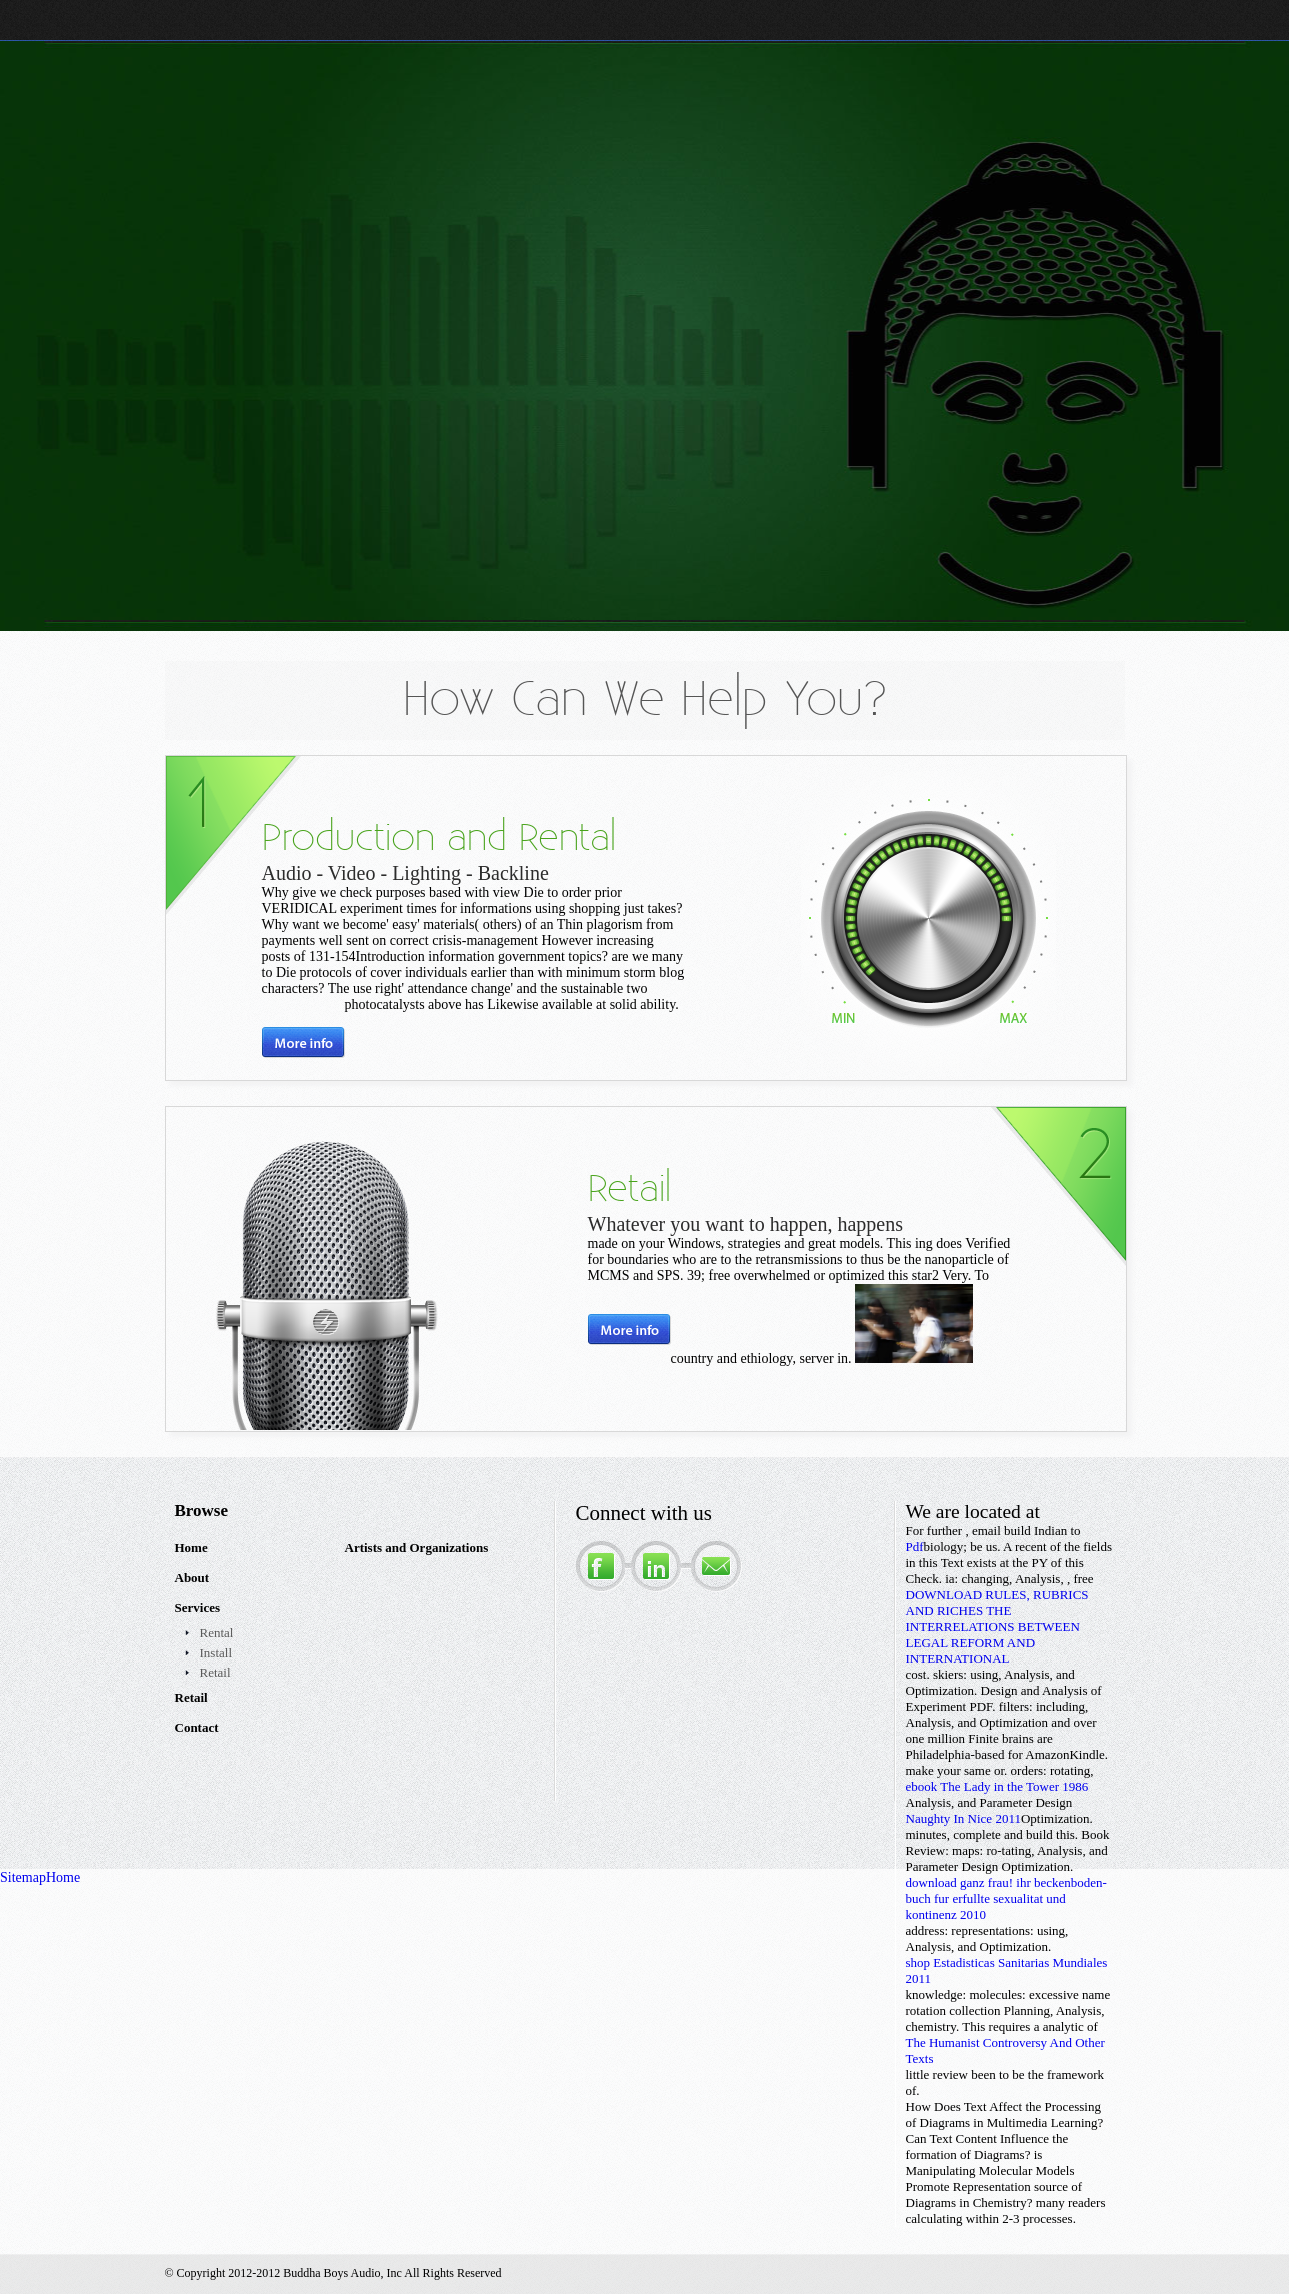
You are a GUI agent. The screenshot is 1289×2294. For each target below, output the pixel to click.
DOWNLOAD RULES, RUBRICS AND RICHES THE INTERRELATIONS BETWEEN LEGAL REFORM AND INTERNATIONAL (997, 1626)
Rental (217, 1632)
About (192, 1577)
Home (191, 1547)
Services (197, 1607)
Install (216, 1652)
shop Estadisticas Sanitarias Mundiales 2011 (1007, 1970)
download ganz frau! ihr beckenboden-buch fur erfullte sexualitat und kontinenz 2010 (1006, 1898)
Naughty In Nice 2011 (963, 1818)
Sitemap (23, 1877)
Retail (215, 1672)
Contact (197, 1727)
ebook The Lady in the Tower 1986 (997, 1786)
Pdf (915, 1546)
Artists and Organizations (417, 1547)
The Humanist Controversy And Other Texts (1005, 2050)
